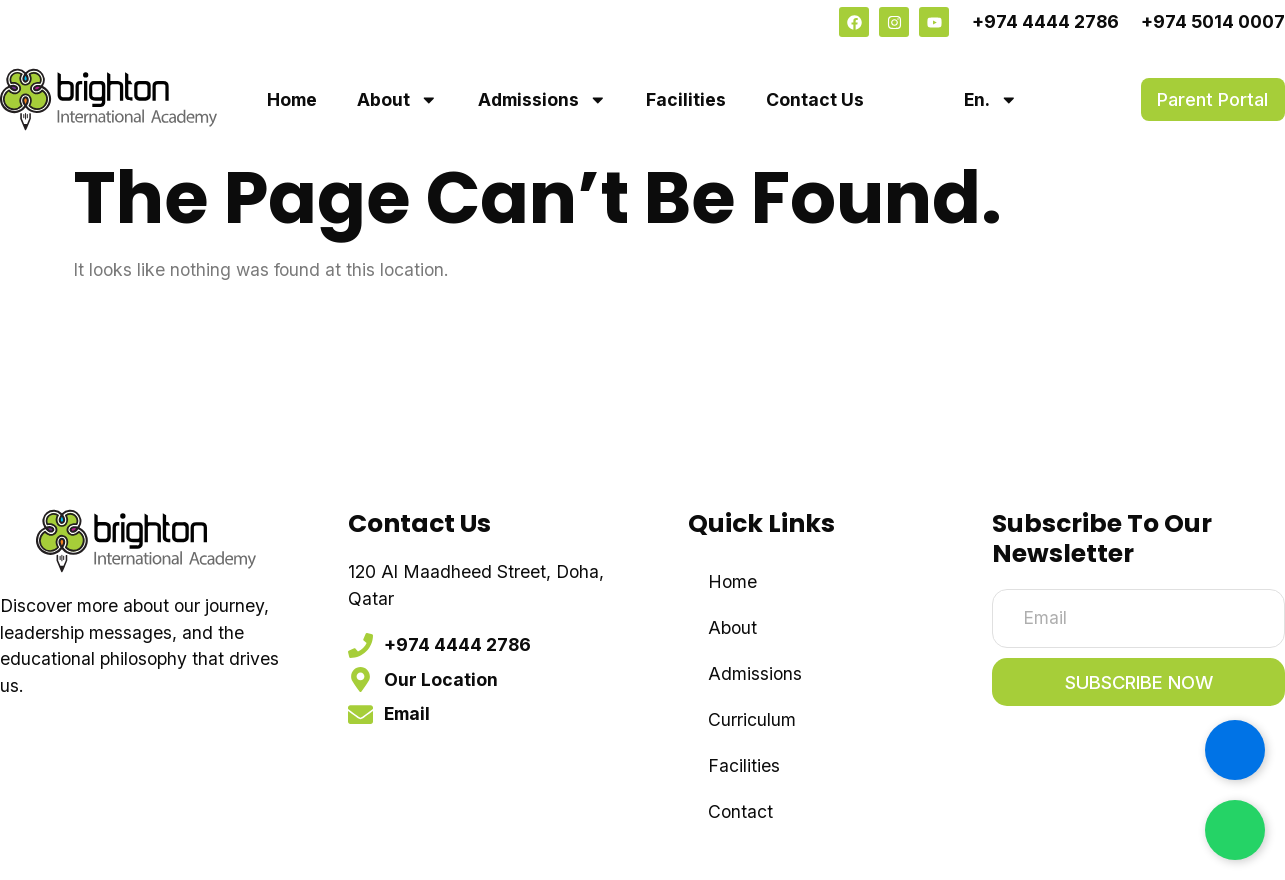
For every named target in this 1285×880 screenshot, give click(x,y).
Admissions (542, 100)
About (397, 100)
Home (292, 99)
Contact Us (815, 99)
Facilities (686, 99)
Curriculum (752, 719)
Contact (740, 811)
